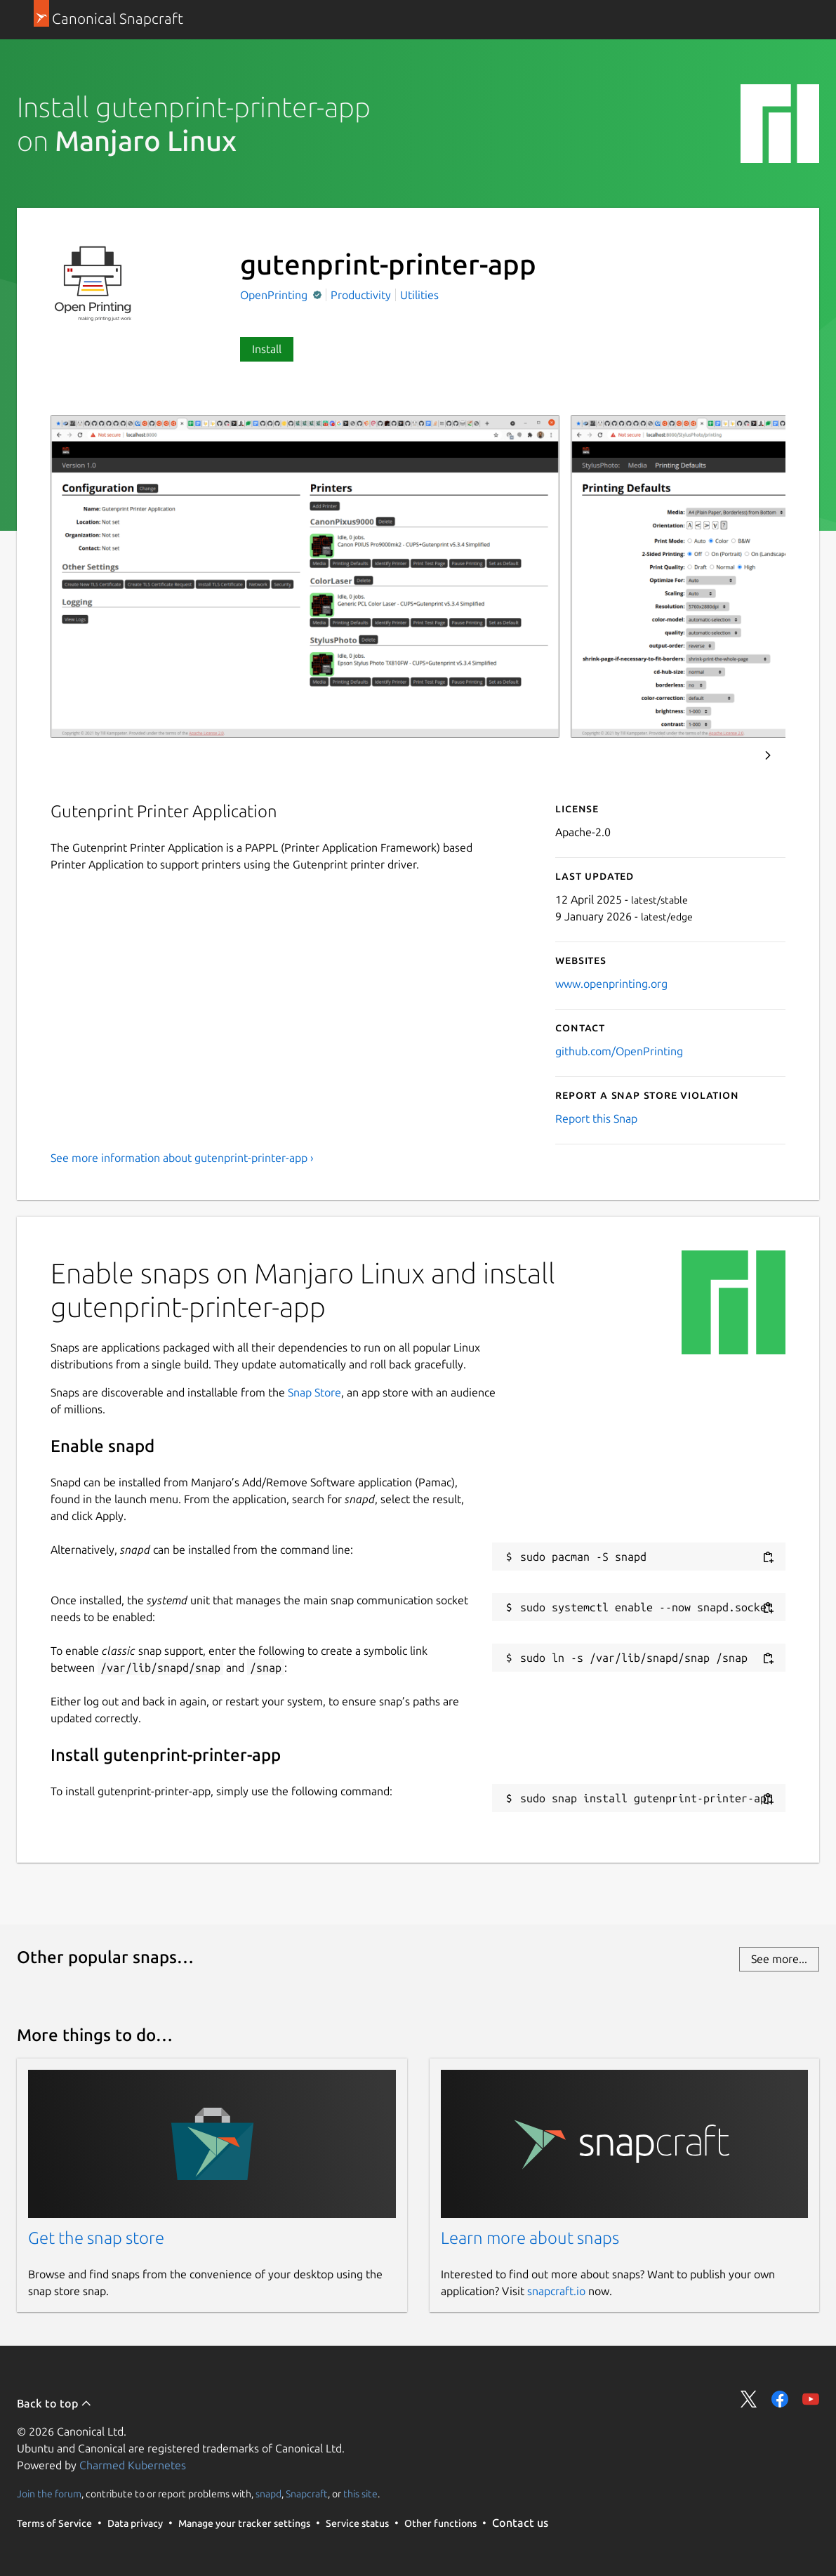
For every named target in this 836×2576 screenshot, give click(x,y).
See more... (779, 1959)
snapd (268, 2493)
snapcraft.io (556, 2291)
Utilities (419, 295)
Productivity (361, 295)
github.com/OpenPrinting (619, 1051)
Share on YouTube (810, 2399)
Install (266, 349)
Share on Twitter (749, 2399)
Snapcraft (307, 2493)
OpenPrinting (275, 295)
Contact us (520, 2522)
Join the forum (49, 2493)
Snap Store (314, 1392)
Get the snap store (96, 2237)
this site (360, 2493)
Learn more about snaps (530, 2237)
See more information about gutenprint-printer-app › (182, 1157)
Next (767, 755)
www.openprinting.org (611, 983)
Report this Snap (596, 1118)
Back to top (54, 2403)
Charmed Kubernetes (132, 2465)
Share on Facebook (779, 2399)
